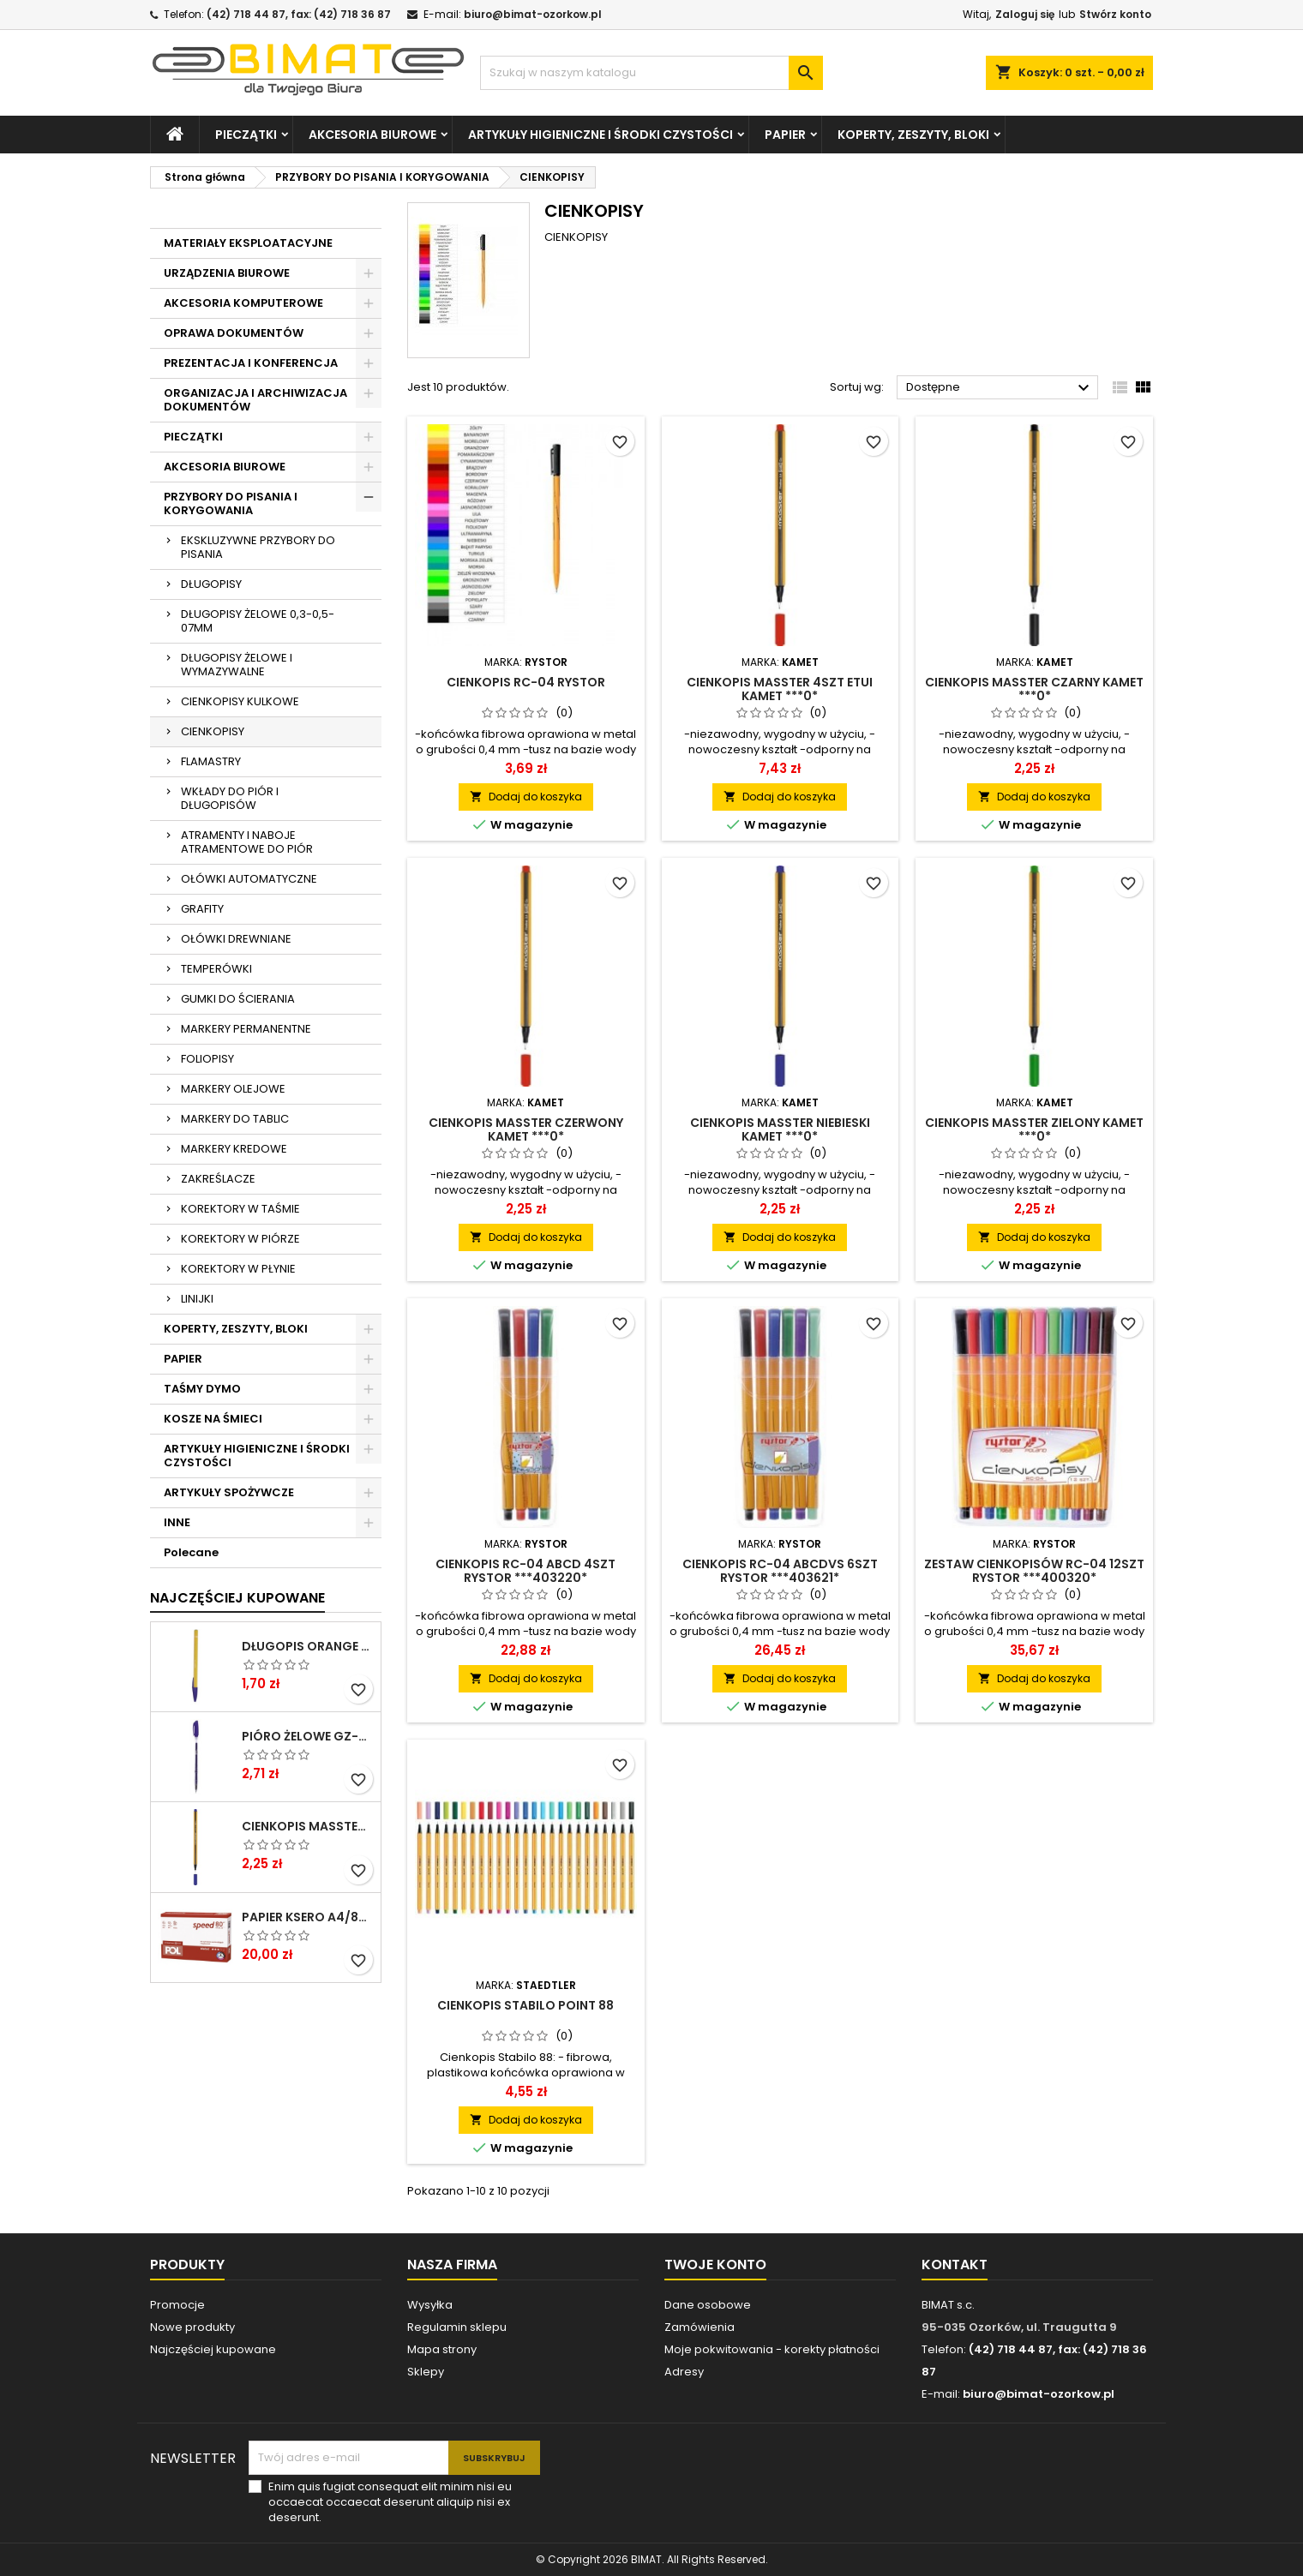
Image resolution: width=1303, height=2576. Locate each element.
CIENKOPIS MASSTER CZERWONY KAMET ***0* (526, 1129)
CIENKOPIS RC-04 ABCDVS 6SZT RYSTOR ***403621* (780, 1570)
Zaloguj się (1024, 14)
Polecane (191, 1552)
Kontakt (955, 2264)
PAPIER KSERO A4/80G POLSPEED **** (308, 1917)
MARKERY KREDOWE (234, 1149)
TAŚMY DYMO (202, 1389)
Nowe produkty (192, 2327)
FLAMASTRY (211, 761)
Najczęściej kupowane (213, 2349)
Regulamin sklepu (457, 2327)
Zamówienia (699, 2327)
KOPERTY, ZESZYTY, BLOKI (913, 134)
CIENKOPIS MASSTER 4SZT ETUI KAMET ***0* (780, 689)
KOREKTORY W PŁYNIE (238, 1269)
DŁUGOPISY (211, 584)
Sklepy (425, 2371)
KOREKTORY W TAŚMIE (240, 1209)
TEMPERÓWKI (216, 969)
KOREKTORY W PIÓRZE (240, 1239)
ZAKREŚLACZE (218, 1179)
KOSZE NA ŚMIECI (213, 1419)
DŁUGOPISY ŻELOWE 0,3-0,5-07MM (257, 621)
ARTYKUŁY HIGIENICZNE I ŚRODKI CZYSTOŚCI (600, 134)
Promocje (177, 2305)
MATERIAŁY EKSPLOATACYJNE (248, 243)
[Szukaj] (651, 73)
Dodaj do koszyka (526, 796)
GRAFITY (202, 909)
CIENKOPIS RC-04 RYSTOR (526, 682)
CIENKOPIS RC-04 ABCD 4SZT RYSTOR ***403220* (525, 1570)
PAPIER (785, 134)
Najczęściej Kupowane (237, 1598)
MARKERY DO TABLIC (235, 1119)
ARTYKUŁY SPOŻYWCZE (229, 1492)
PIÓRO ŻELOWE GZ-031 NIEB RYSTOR (308, 1736)
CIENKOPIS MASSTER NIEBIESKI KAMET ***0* (308, 1826)
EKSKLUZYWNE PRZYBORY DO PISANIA (258, 547)
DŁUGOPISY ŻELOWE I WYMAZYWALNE (236, 665)
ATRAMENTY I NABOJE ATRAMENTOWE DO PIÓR (247, 842)
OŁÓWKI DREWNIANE (236, 939)
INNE (177, 1522)
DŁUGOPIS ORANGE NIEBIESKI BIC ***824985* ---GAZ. (308, 1646)
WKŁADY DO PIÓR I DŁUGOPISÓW (230, 798)
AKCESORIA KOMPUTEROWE (243, 303)
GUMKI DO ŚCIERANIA (238, 999)
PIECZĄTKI (246, 134)
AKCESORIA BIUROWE (372, 134)
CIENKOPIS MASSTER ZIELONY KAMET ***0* (1034, 1129)
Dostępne (1000, 388)
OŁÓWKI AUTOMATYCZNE (249, 879)
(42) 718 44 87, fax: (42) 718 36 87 (299, 14)
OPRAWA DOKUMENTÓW (233, 333)
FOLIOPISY (207, 1059)
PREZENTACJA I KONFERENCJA (251, 363)
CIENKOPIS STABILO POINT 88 (525, 2005)
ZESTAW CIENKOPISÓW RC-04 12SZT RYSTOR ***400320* (1034, 1570)
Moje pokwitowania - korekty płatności (772, 2349)
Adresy (684, 2371)
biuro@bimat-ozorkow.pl (533, 14)
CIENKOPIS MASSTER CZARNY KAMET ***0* (1034, 689)
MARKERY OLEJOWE (233, 1089)
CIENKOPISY (212, 731)
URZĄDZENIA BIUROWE (227, 273)
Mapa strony (442, 2349)
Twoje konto (715, 2264)
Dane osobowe (707, 2305)
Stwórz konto (1115, 14)
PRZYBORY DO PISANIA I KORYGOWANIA (230, 503)
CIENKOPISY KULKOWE (240, 701)
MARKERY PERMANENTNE (246, 1029)
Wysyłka (430, 2305)
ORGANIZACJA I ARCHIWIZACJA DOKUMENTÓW (255, 400)
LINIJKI (197, 1299)
